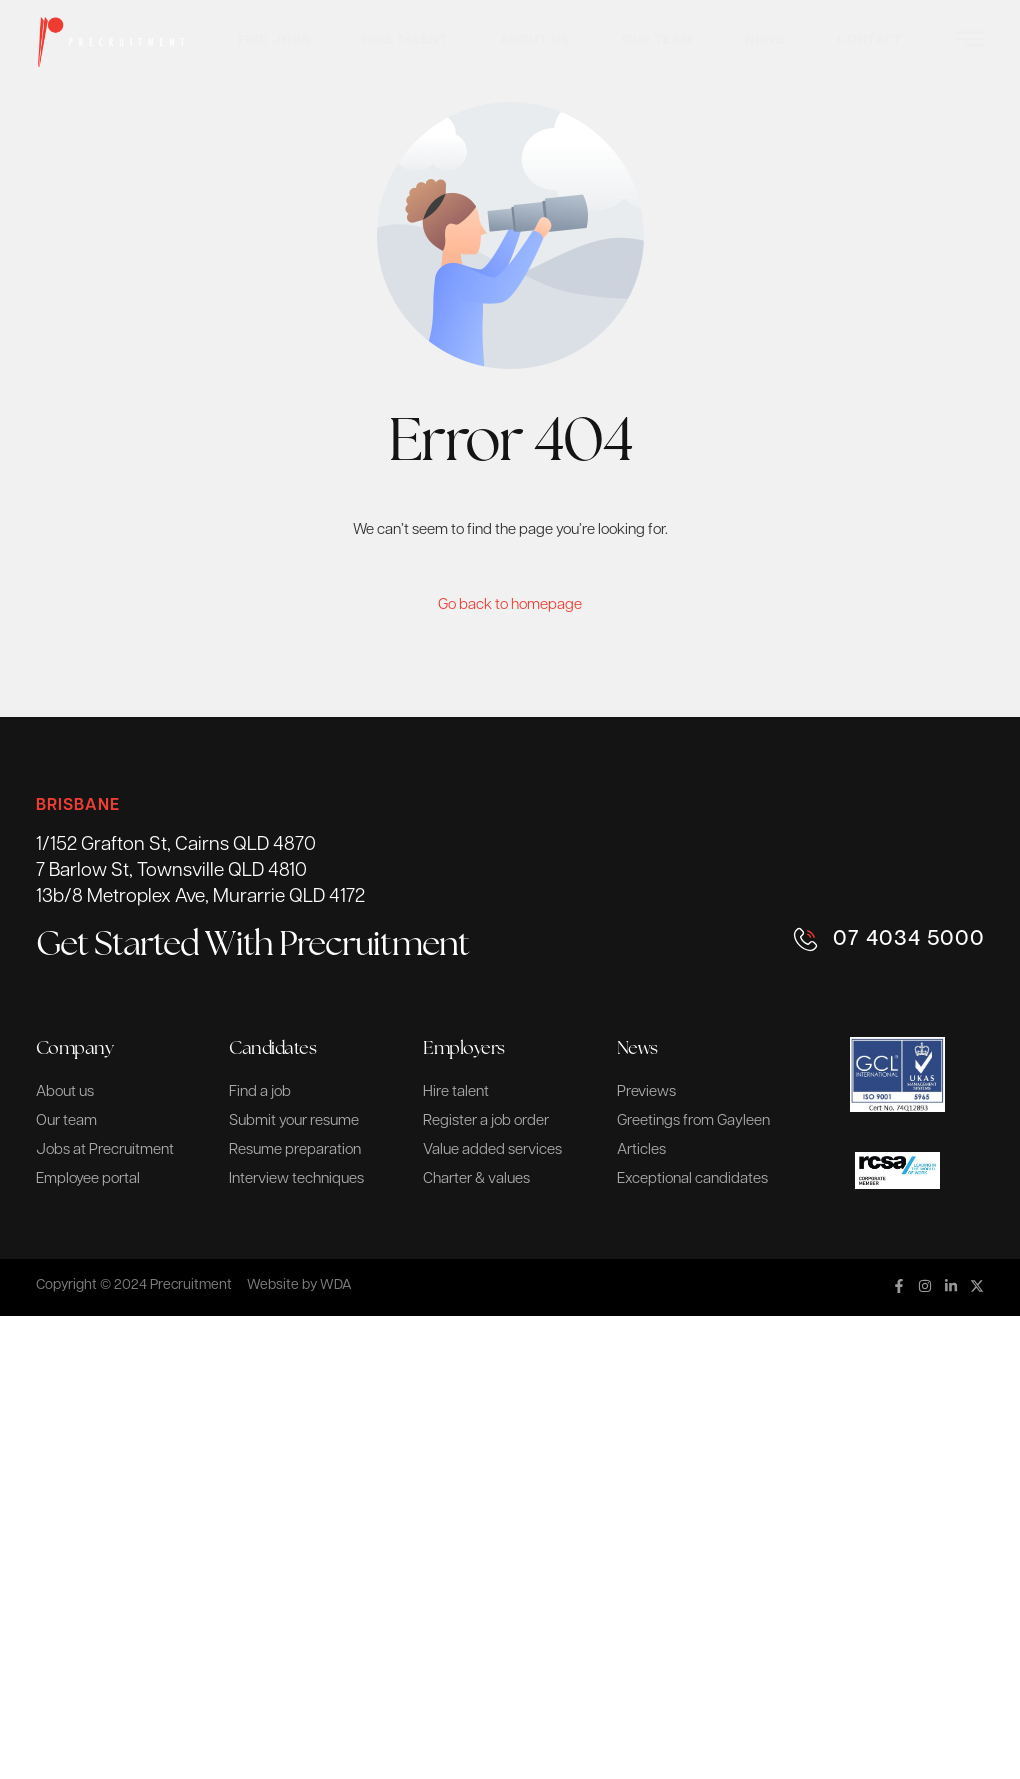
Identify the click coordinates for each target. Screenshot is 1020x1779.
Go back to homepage (510, 605)
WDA (336, 1285)
